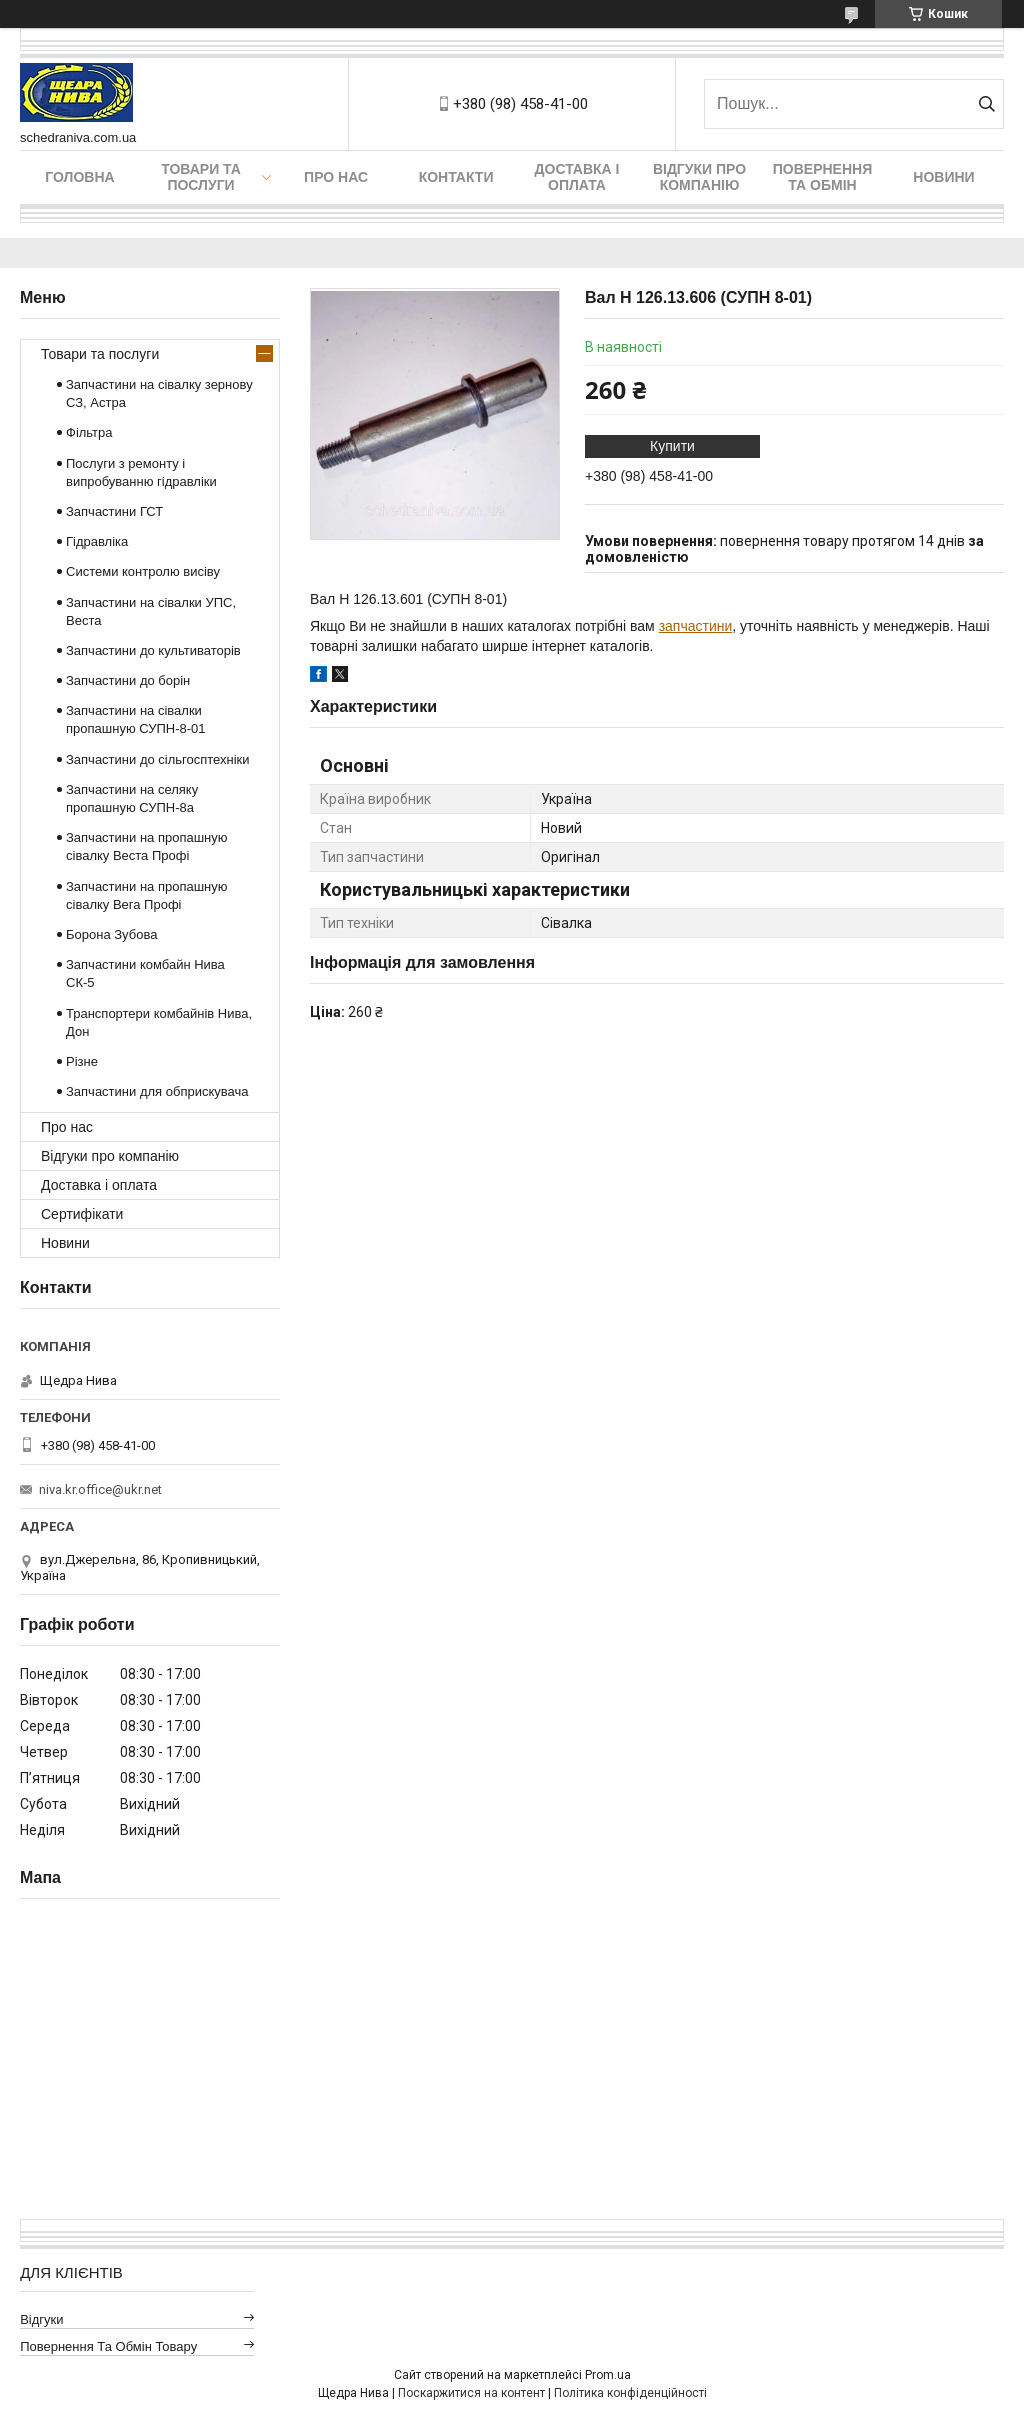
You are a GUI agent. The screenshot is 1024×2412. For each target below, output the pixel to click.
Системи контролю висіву (143, 571)
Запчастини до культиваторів (153, 650)
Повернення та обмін (822, 177)
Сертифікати (82, 1214)
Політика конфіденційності (630, 2393)
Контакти (456, 177)
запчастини (696, 626)
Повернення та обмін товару (108, 2346)
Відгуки (41, 2319)
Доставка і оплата (577, 177)
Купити (672, 446)
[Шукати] (986, 104)
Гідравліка (97, 541)
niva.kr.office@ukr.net (100, 1489)
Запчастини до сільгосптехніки (158, 759)
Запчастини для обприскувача (157, 1091)
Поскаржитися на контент (471, 2393)
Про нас (336, 177)
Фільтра (89, 432)
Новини (943, 177)
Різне (82, 1061)
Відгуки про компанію (699, 177)
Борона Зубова (111, 934)
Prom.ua (608, 2375)
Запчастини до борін (128, 680)
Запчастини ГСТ (114, 511)
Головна (79, 177)
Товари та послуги (201, 177)
